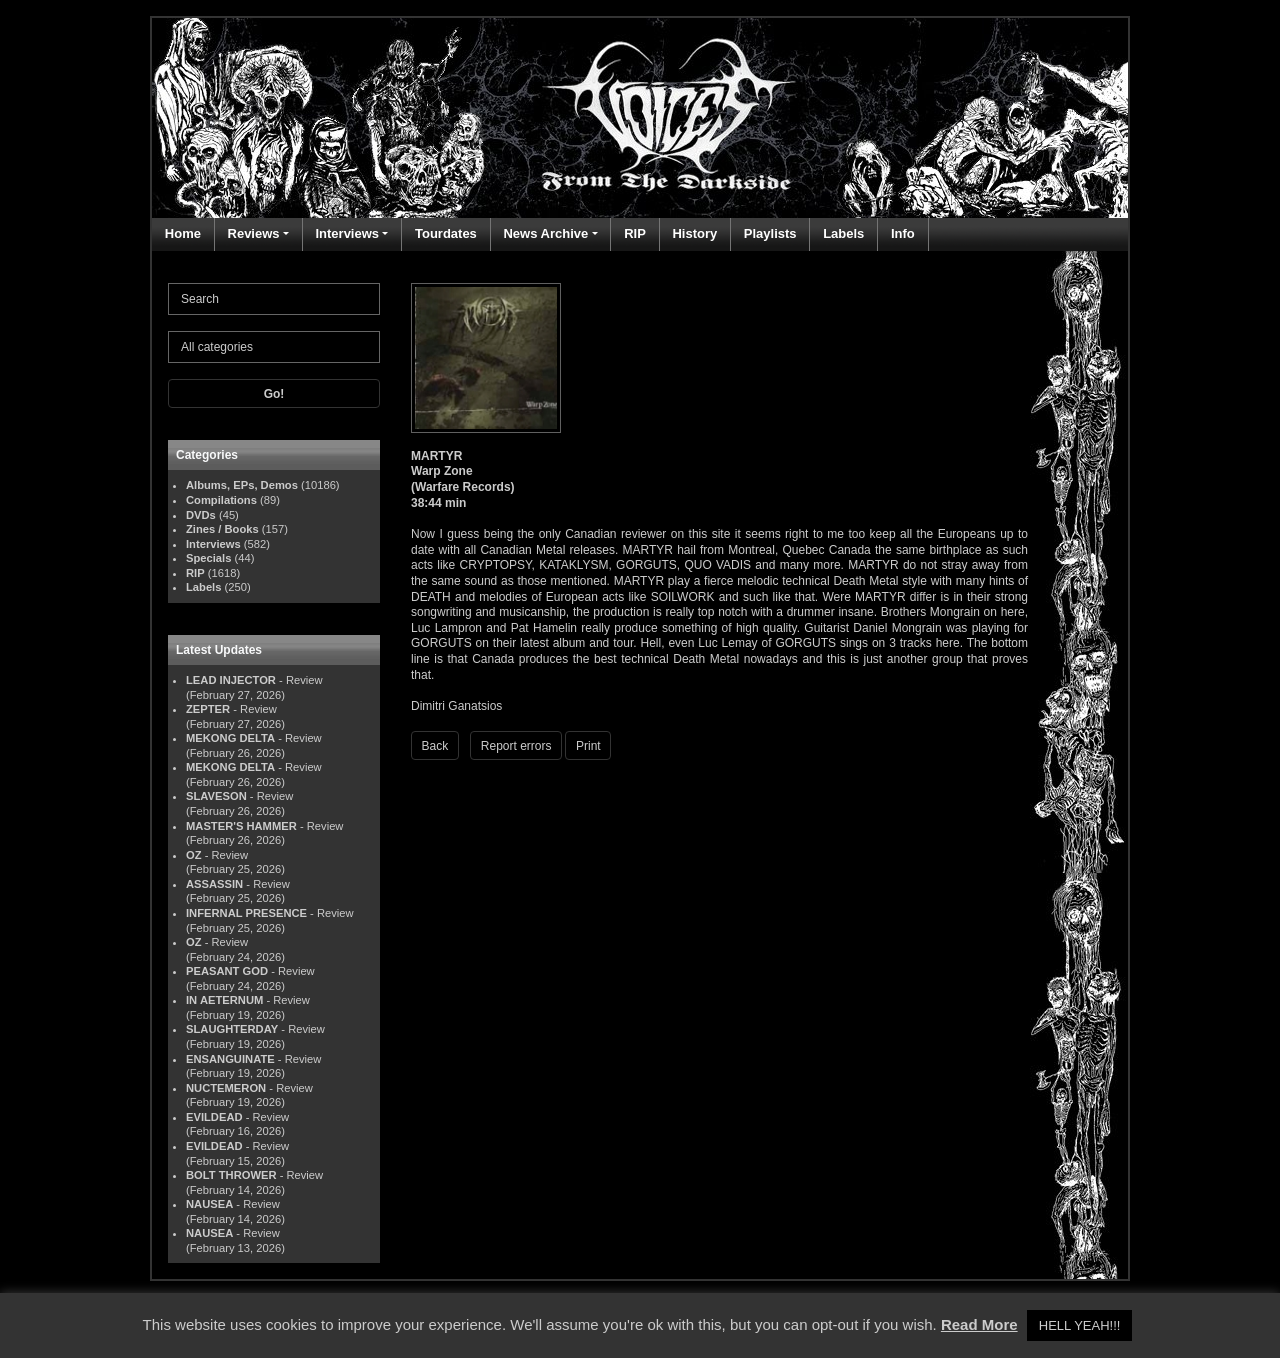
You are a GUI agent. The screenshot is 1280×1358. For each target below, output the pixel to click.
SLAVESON (216, 796)
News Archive (545, 233)
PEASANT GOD (227, 971)
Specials (208, 558)
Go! (274, 394)
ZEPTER (208, 709)
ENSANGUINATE (230, 1059)
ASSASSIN (214, 884)
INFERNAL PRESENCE (246, 913)
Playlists (770, 233)
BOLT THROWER (231, 1175)
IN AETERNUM (224, 1000)
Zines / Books (222, 529)
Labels (843, 233)
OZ (194, 855)
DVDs (201, 515)
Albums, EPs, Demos (242, 485)
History (694, 233)
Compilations (221, 500)
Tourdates (446, 233)
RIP (635, 233)
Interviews (347, 233)
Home (183, 233)
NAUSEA (209, 1204)
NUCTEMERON (226, 1088)
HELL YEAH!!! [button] (1080, 1325)
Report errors (516, 746)
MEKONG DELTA (230, 738)
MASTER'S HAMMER (241, 826)
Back (435, 746)
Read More (979, 1324)
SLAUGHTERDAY (232, 1029)
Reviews (254, 233)
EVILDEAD (214, 1117)
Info (903, 233)
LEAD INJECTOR (231, 680)
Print (588, 746)
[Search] (274, 299)
